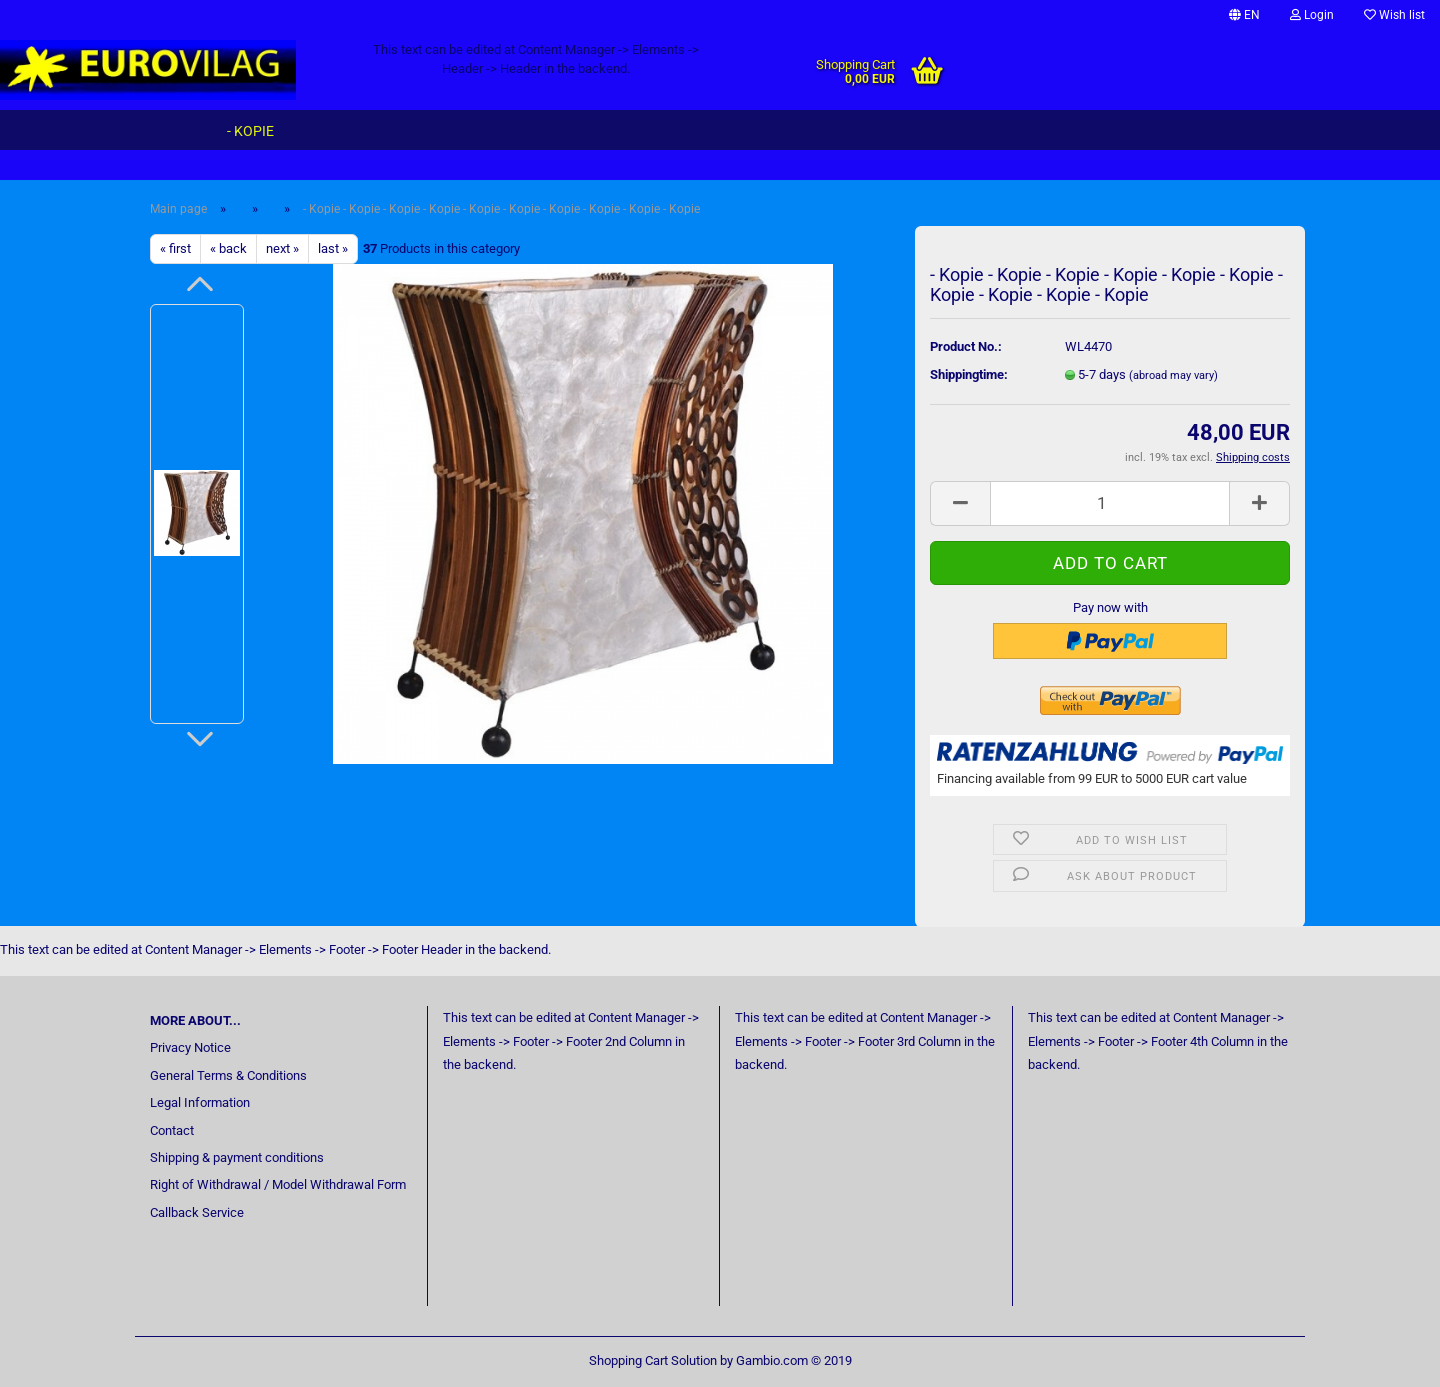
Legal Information (200, 1102)
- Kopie (250, 131)
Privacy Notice (190, 1047)
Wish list (1394, 15)
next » (282, 248)
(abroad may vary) (1173, 375)
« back (228, 248)
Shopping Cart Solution (653, 1360)
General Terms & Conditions (228, 1075)
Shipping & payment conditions (237, 1157)
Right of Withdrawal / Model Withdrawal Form (278, 1184)
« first (175, 248)
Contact (172, 1130)
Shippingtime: (969, 374)
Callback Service (197, 1212)
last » (333, 248)
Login (1312, 15)
